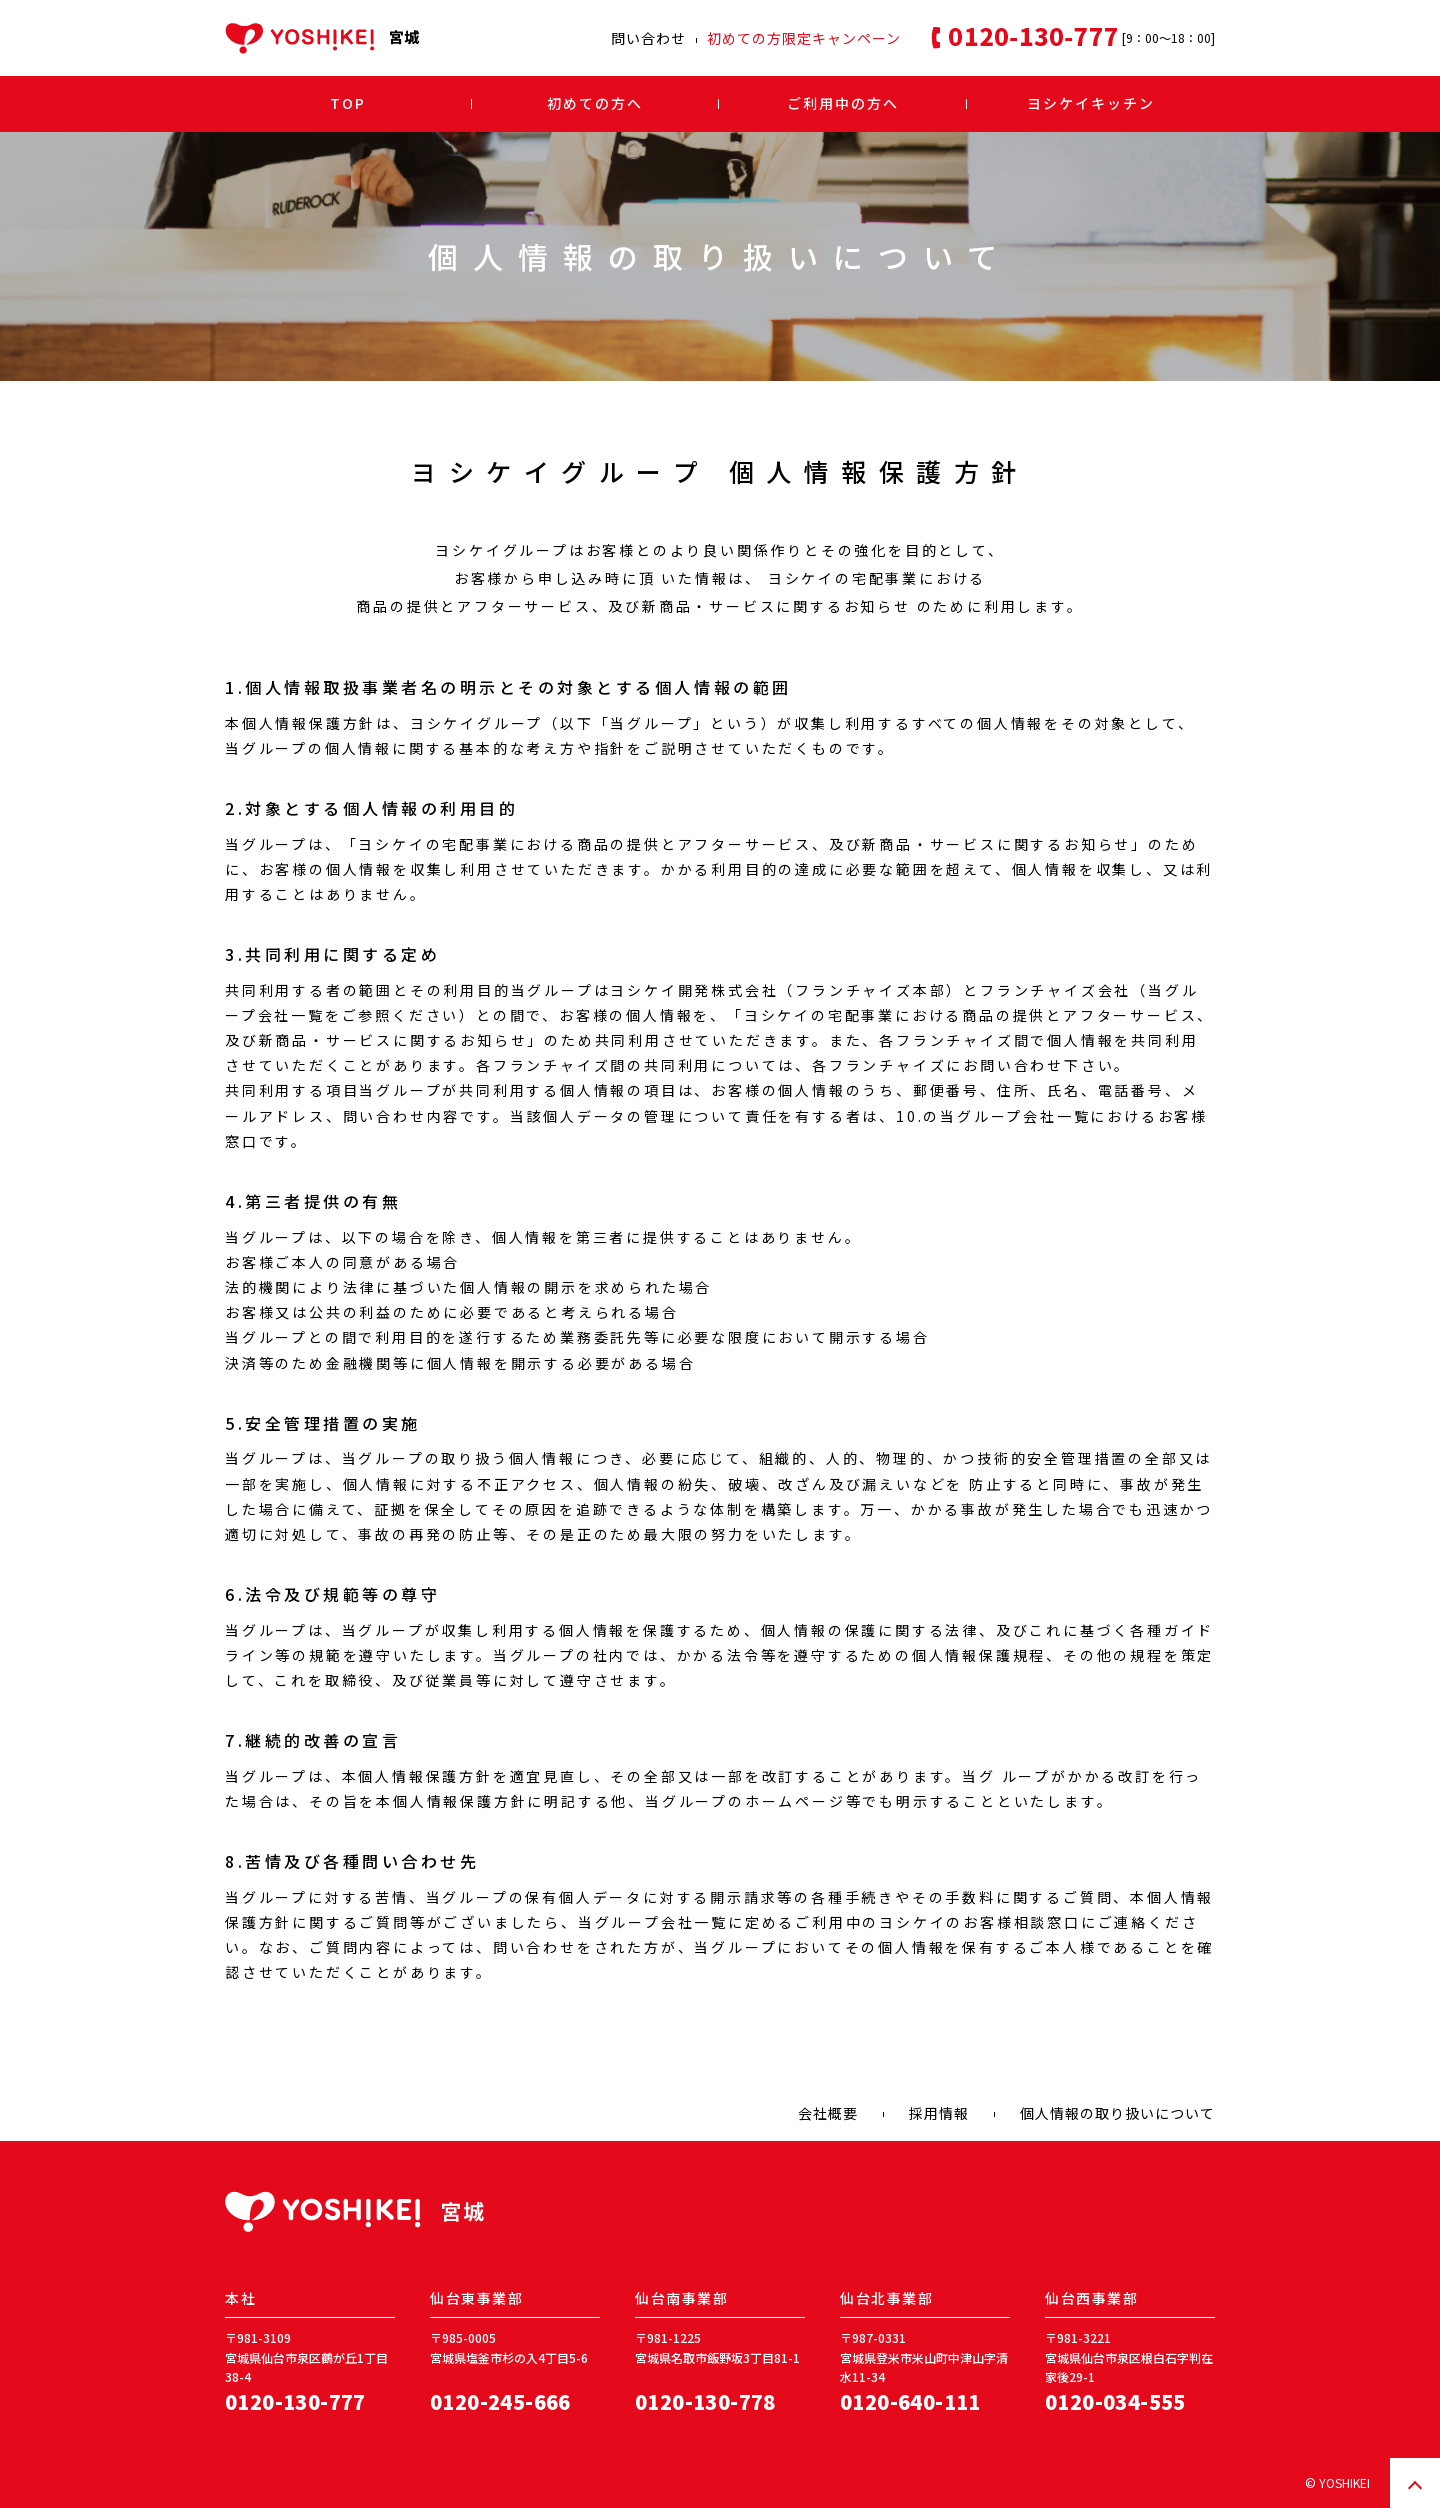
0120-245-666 (500, 2401)
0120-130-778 (705, 2401)
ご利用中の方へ (843, 103)
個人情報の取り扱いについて (1117, 2113)
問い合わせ (648, 38)
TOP (348, 103)
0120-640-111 (910, 2401)
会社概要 (828, 2113)
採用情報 (939, 2113)
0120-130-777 (295, 2401)
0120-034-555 (1115, 2401)
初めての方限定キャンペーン (804, 38)
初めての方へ (595, 103)
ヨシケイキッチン (1091, 103)
